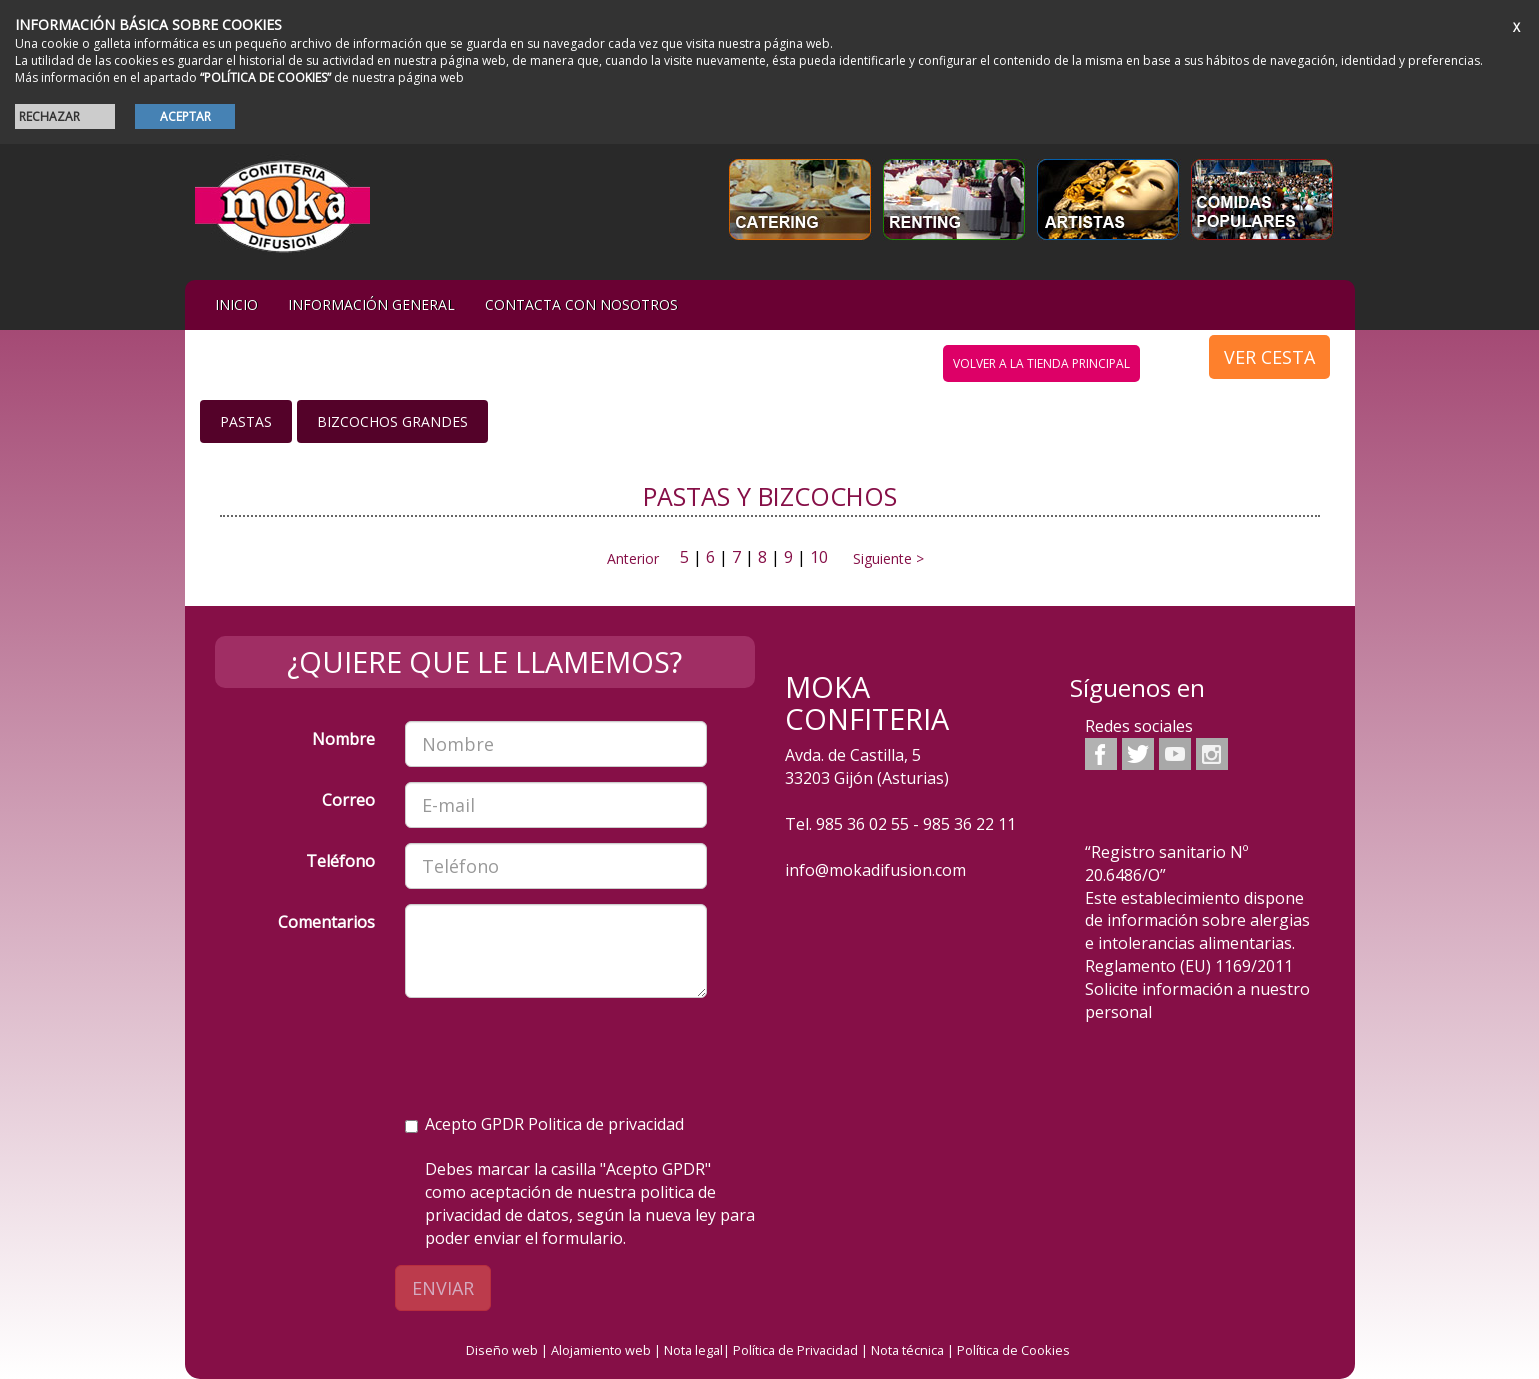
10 (819, 557)
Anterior (633, 558)
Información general (371, 304)
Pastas (246, 421)
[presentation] (557, 1052)
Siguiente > (882, 558)
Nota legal (693, 1350)
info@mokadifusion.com (875, 870)
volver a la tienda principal (1041, 363)
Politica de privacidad (606, 1124)
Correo (348, 800)
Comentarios (326, 922)
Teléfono (340, 861)
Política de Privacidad (795, 1350)
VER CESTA (1269, 357)
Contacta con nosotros (581, 304)
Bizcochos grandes (392, 421)
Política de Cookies (1013, 1350)
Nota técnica (907, 1350)
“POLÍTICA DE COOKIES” (265, 77)
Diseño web (502, 1350)
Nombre (343, 739)
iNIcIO (236, 304)
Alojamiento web (601, 1350)
